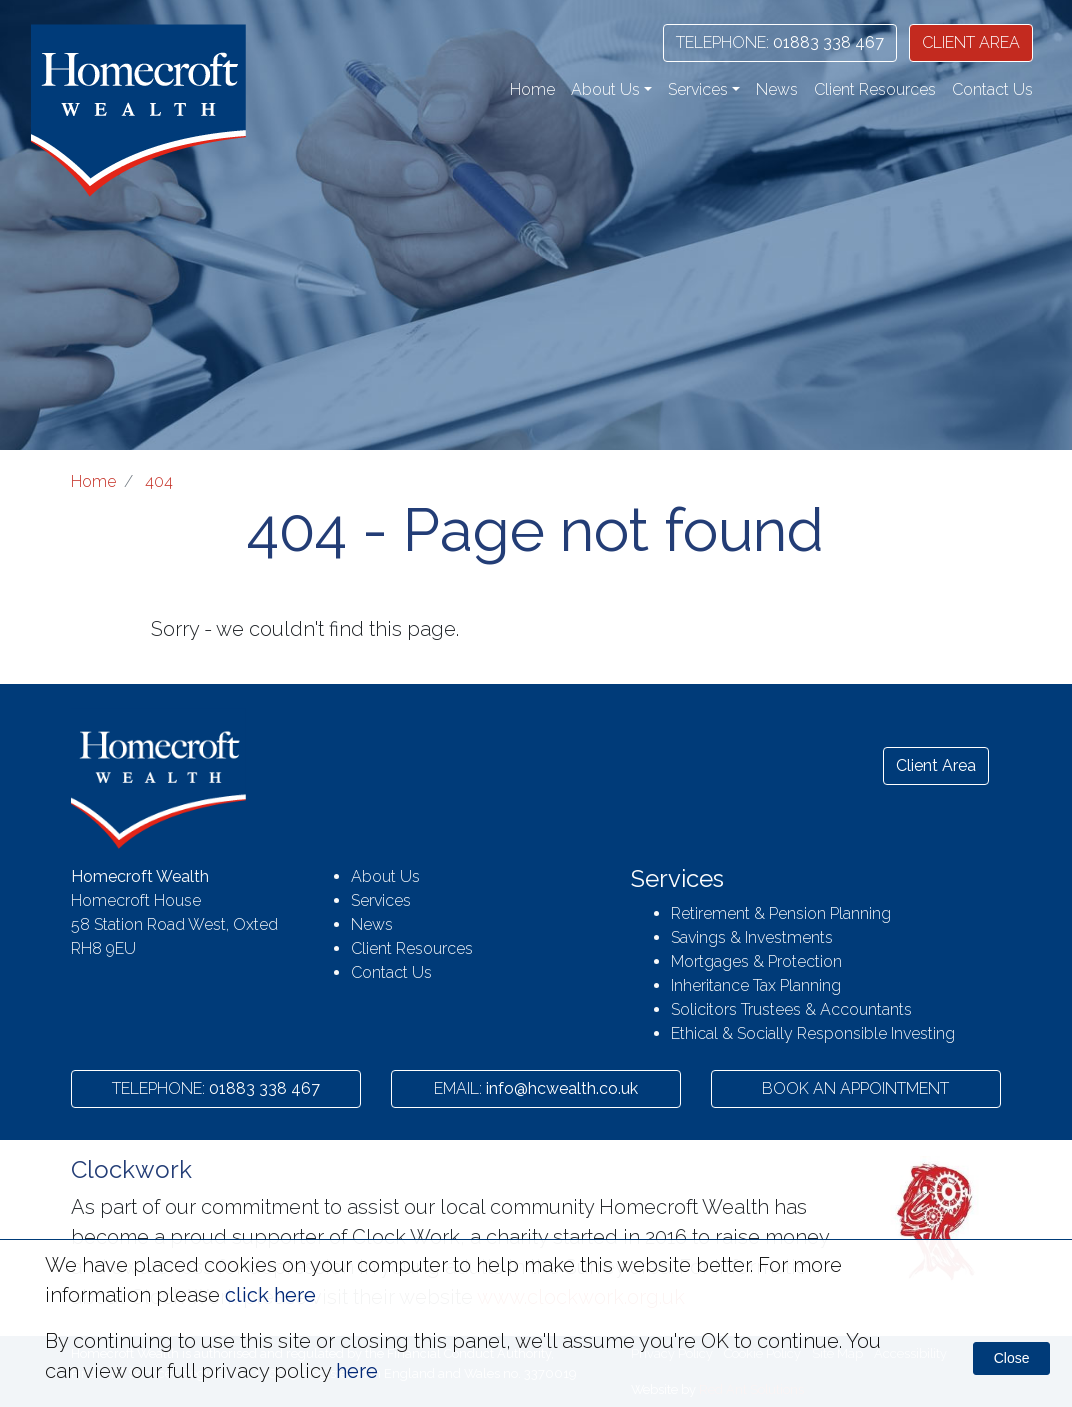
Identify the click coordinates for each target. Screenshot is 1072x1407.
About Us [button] (605, 89)
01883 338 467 (780, 42)
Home (532, 89)
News (777, 89)
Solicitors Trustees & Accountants (791, 1009)
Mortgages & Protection (756, 961)
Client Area (936, 765)
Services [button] (698, 89)
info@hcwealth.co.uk (536, 1088)
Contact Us (992, 89)
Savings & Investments (752, 937)
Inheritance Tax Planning (756, 985)
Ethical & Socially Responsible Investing (813, 1033)
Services (381, 900)
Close (1012, 1358)
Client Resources (875, 89)
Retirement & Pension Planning (781, 913)
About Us (385, 876)
